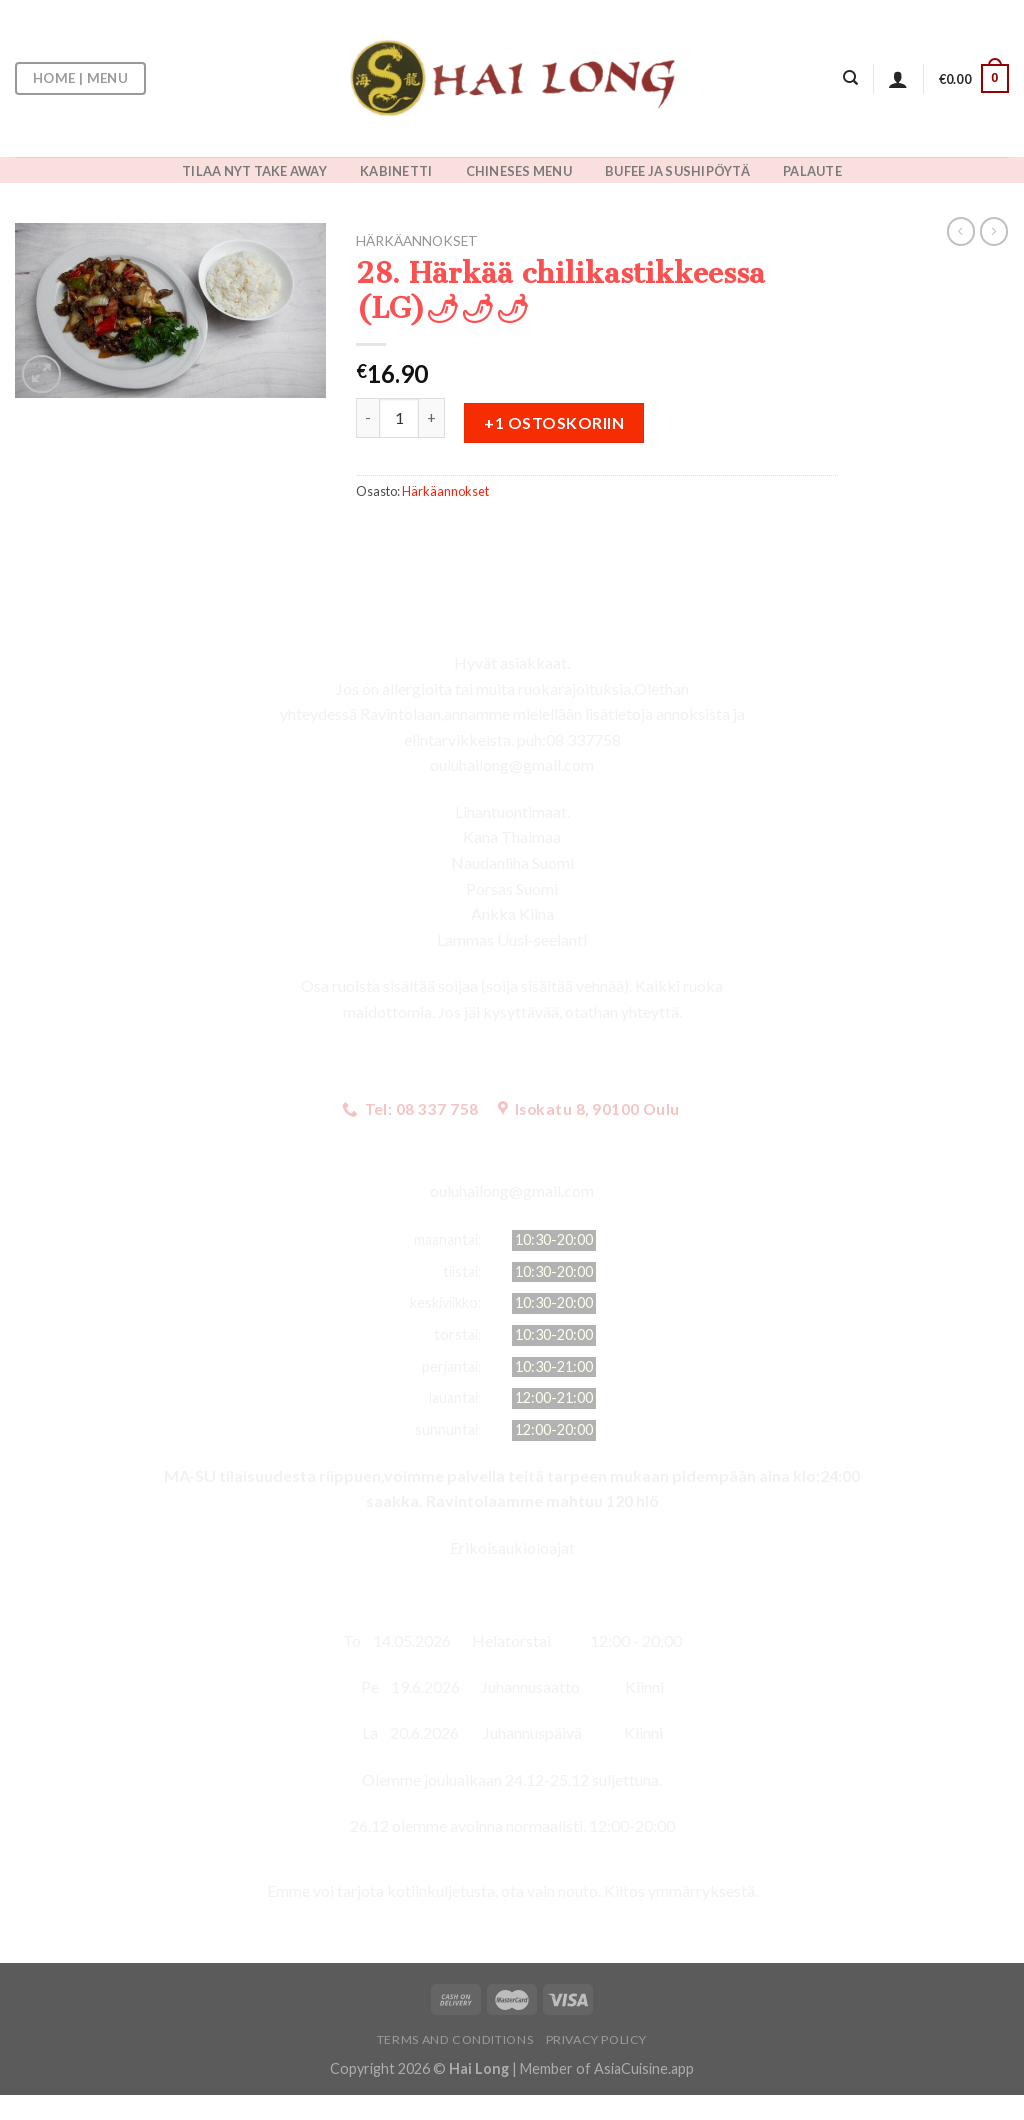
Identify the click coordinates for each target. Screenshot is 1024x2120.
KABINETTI (396, 171)
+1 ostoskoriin (554, 422)
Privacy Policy (597, 2039)
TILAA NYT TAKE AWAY (254, 171)
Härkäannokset (417, 241)
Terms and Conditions (455, 2039)
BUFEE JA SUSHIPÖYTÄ (677, 171)
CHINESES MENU (519, 171)
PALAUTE (812, 171)
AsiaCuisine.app (644, 2068)
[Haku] (850, 78)
